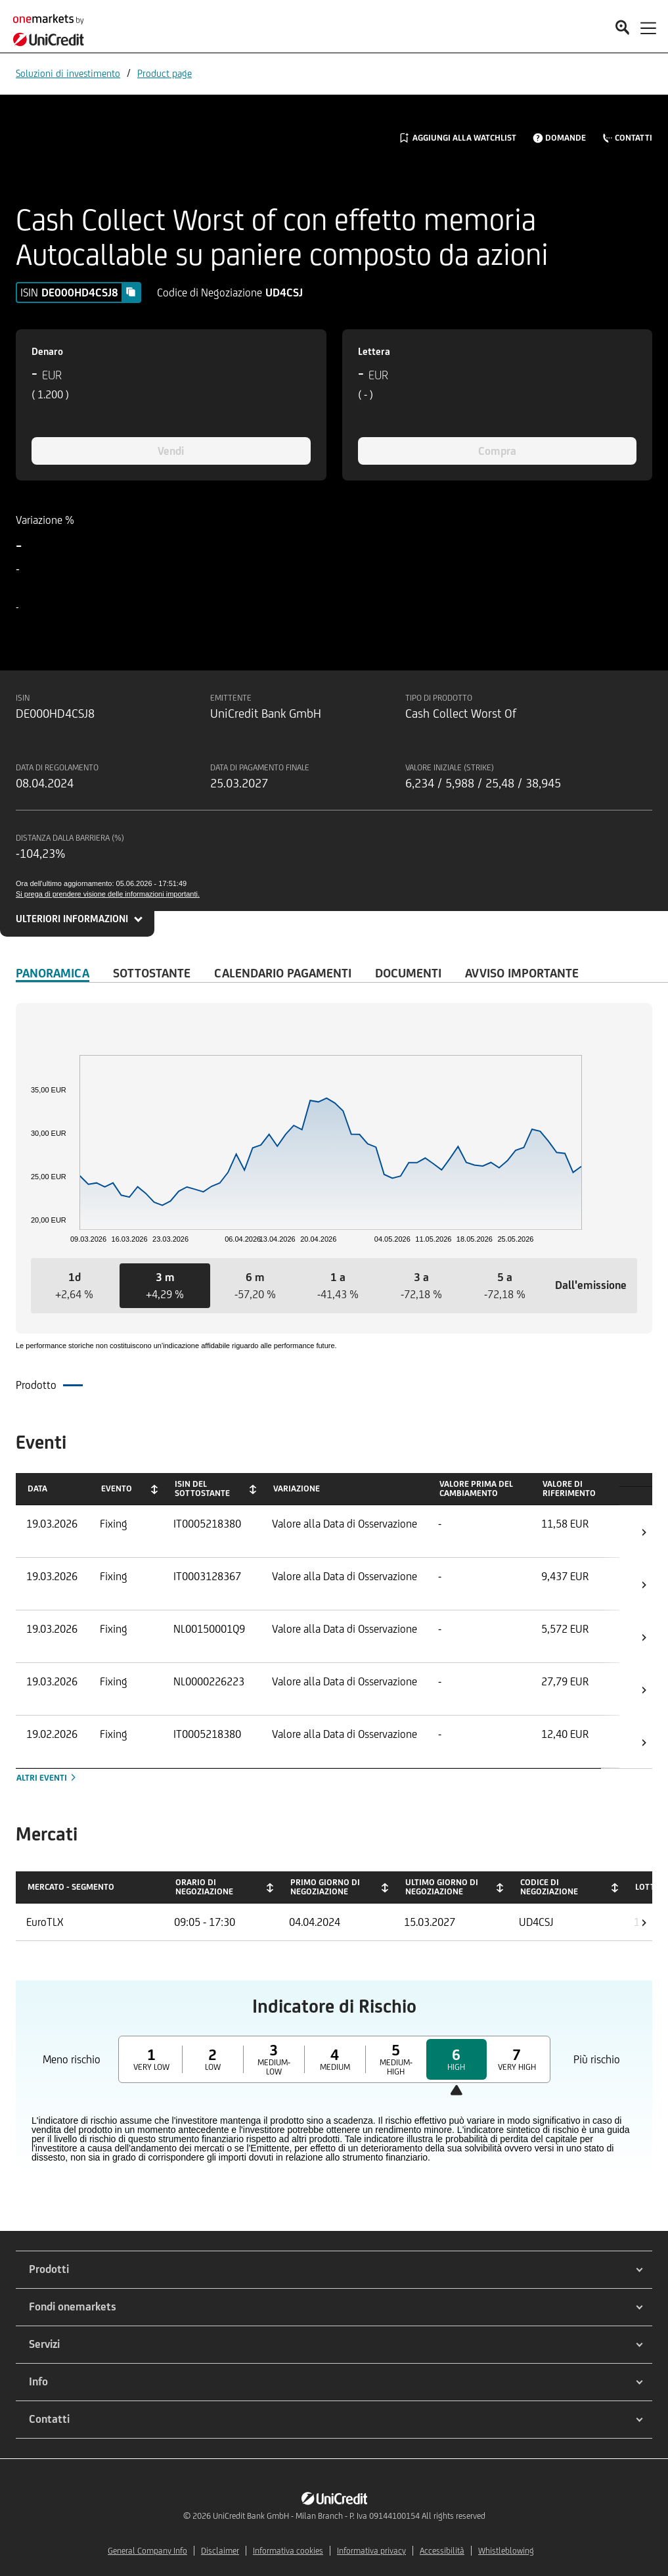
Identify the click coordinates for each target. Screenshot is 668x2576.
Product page (164, 73)
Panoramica (52, 973)
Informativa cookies (288, 2551)
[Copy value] (130, 291)
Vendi (171, 450)
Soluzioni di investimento (68, 73)
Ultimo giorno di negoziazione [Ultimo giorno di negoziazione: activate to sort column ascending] (441, 1886)
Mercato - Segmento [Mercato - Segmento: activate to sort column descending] (71, 1887)
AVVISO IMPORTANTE (522, 973)
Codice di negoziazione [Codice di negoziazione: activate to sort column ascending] (549, 1886)
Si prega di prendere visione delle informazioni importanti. (108, 894)
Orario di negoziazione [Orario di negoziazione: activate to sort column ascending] (204, 1886)
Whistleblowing (506, 2551)
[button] (74, 1285)
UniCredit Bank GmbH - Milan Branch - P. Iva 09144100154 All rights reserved (349, 2516)
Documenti (408, 973)
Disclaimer (220, 2551)
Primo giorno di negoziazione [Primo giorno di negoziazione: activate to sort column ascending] (325, 1886)
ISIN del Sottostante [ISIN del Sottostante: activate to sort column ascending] (202, 1488)
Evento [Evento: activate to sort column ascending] (116, 1488)
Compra (497, 450)
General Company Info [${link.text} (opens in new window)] (147, 2551)
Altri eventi (47, 1778)
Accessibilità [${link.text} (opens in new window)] (442, 2551)
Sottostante (151, 973)
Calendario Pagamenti (282, 973)
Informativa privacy (371, 2551)
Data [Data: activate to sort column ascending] (37, 1488)
